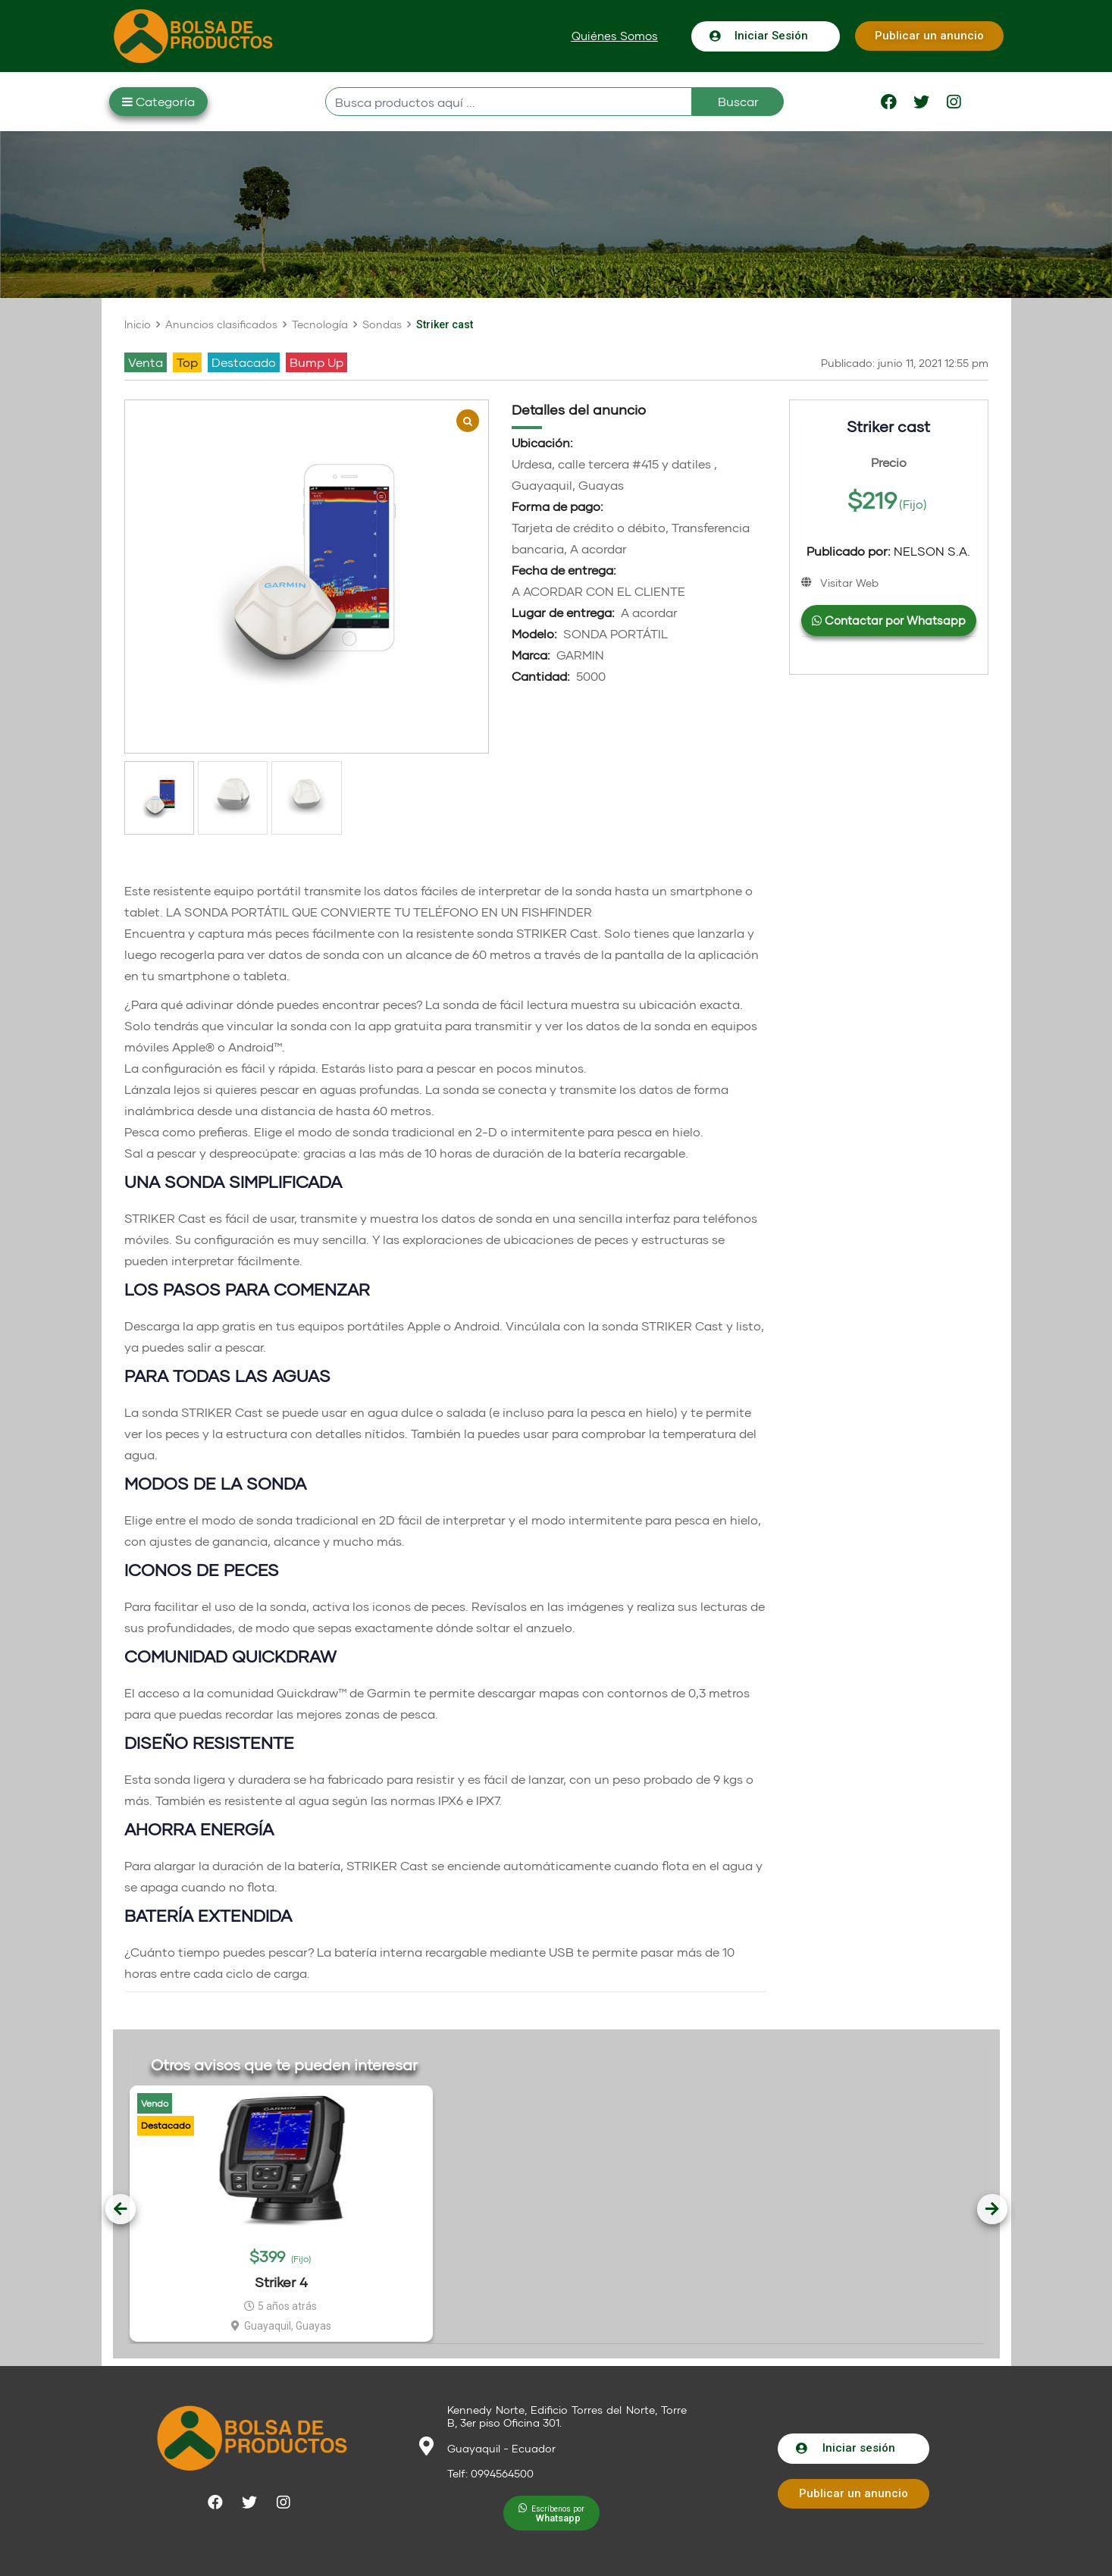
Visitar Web (849, 582)
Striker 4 (281, 2282)
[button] (614, 36)
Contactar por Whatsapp (889, 620)
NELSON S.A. (888, 551)
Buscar (738, 101)
